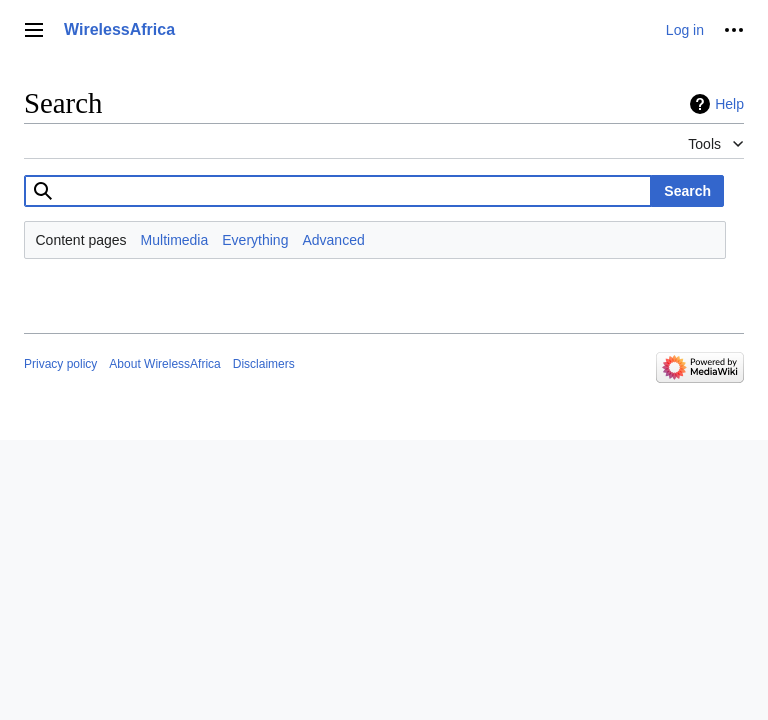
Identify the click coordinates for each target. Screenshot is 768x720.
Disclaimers (264, 364)
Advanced (333, 240)
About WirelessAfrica (164, 364)
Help (729, 104)
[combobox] (338, 191)
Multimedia (175, 240)
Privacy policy (60, 364)
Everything (255, 240)
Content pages (81, 240)
